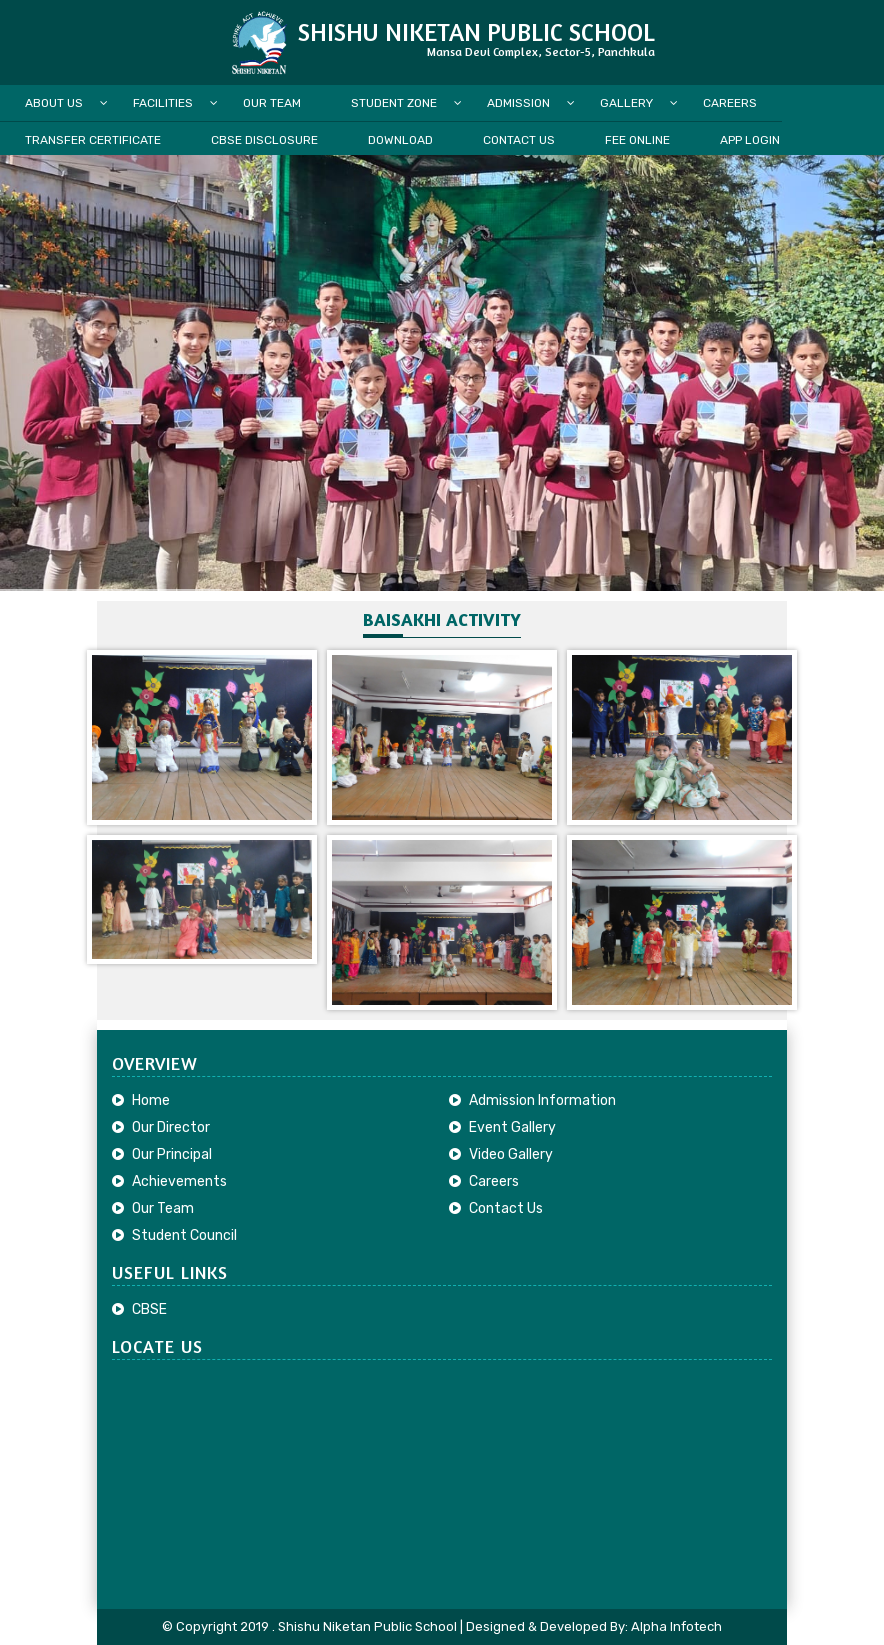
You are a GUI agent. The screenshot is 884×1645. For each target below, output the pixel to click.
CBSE (149, 1309)
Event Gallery (512, 1127)
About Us (54, 103)
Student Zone (394, 103)
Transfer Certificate (93, 140)
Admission (518, 103)
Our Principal (172, 1154)
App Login (750, 140)
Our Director (171, 1127)
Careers (730, 103)
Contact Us (519, 140)
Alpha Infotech (676, 1626)
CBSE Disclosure (264, 140)
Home (151, 1100)
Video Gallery (511, 1154)
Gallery (626, 103)
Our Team (272, 103)
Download (400, 140)
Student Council (184, 1235)
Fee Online (637, 140)
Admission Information (542, 1100)
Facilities (163, 103)
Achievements (179, 1181)
